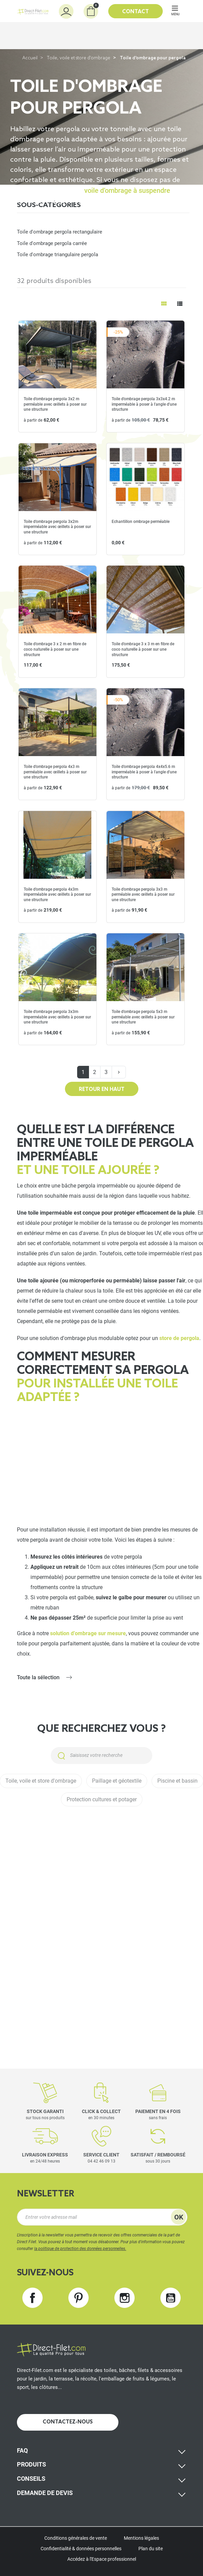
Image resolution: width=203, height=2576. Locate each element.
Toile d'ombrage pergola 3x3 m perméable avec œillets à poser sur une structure (143, 894)
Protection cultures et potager (102, 1799)
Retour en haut (102, 1090)
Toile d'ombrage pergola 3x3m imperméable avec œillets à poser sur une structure (57, 1017)
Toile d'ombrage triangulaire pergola (57, 254)
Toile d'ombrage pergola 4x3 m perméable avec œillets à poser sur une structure (55, 771)
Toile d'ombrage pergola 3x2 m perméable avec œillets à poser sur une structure (55, 404)
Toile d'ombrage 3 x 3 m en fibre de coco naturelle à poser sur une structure (143, 649)
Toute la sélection (38, 1677)
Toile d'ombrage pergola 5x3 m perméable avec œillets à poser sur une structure (143, 1017)
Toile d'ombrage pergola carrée (52, 243)
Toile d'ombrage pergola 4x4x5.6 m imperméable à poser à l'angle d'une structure (144, 771)
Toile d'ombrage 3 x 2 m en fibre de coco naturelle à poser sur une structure (55, 649)
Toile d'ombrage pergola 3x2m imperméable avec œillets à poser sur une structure (57, 526)
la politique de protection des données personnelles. (80, 2248)
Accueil (30, 58)
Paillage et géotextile (116, 1781)
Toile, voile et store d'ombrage (78, 58)
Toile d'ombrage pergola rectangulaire (59, 232)
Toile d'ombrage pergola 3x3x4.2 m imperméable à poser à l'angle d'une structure (144, 404)
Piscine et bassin (177, 1781)
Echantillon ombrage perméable (141, 521)
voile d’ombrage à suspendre (127, 190)
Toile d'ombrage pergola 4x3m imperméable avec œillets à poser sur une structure (57, 894)
